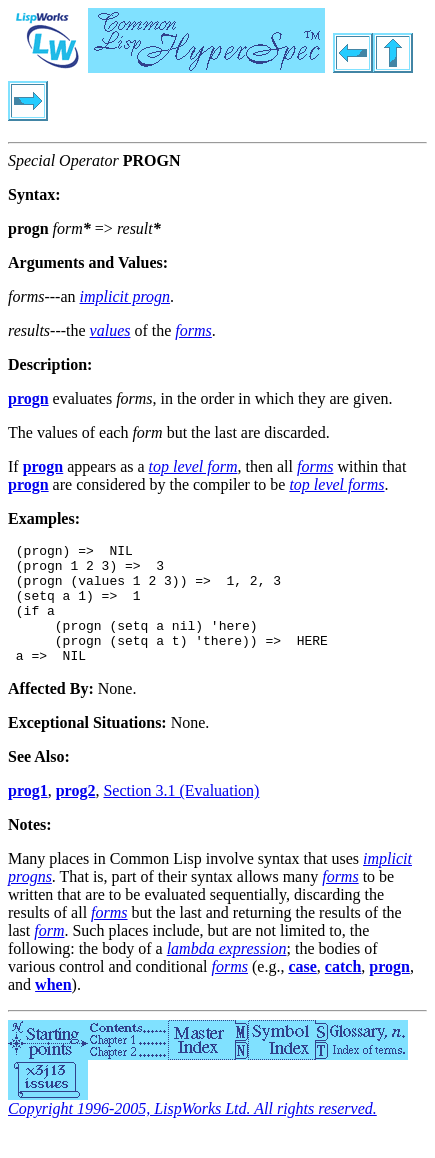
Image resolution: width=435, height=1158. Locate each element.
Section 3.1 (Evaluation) (181, 814)
